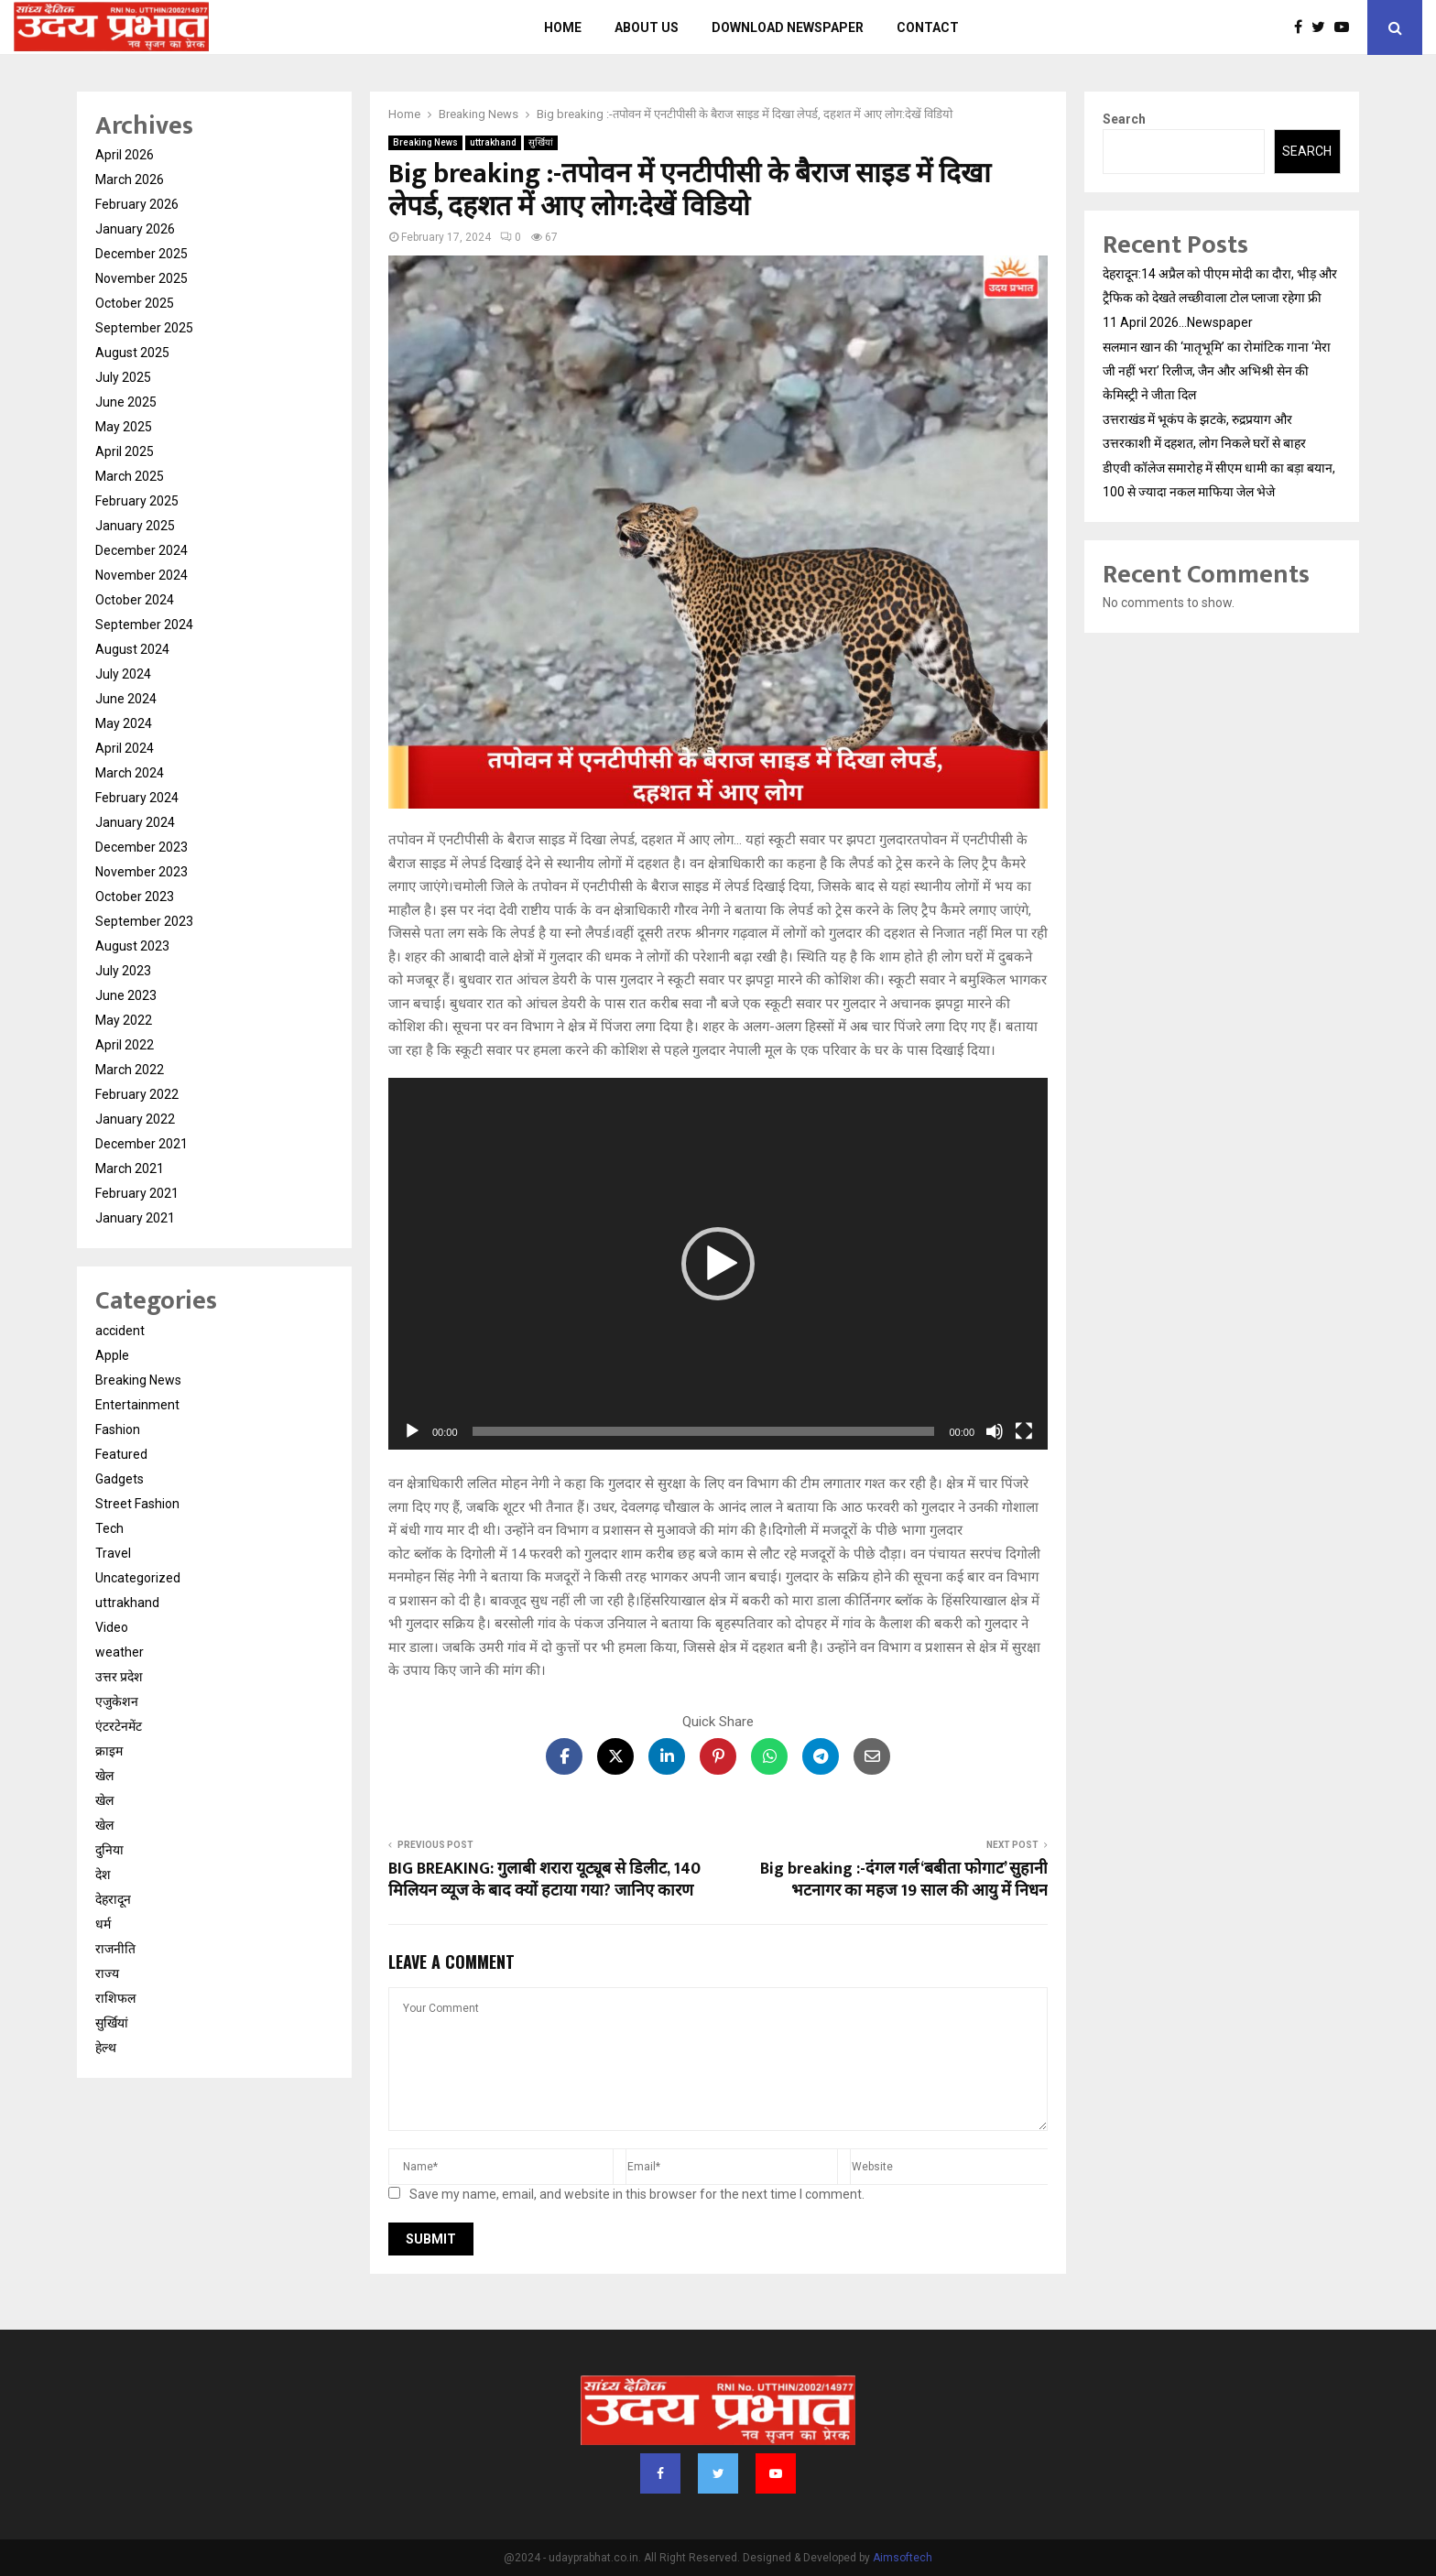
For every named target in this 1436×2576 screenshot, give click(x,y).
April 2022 (124, 1045)
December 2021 (141, 1143)
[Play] (412, 1431)
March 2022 (129, 1069)
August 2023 (132, 946)
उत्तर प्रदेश (119, 1676)
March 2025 (129, 476)
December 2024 (141, 550)
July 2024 (123, 674)
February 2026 (137, 204)
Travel (113, 1553)
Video (111, 1627)
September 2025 (144, 328)
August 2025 (132, 352)
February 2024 (137, 797)
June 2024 (126, 698)
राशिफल (115, 1998)
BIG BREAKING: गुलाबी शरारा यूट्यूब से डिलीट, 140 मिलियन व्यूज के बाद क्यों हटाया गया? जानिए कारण (544, 1880)
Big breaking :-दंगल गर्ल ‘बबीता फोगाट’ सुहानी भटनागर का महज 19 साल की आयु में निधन (904, 1880)
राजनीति (115, 1948)
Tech (109, 1528)
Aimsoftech (902, 2557)
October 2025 (134, 303)
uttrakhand (493, 142)
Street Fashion (137, 1503)
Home (563, 27)
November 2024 (141, 575)
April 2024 (124, 748)
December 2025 (141, 253)
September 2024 (144, 624)
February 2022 (137, 1094)
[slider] (704, 1431)
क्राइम (109, 1751)
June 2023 (126, 995)
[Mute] (994, 1431)
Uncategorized (137, 1578)
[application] (718, 1264)
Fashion (117, 1429)
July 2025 (123, 377)
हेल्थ (105, 2047)
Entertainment (137, 1404)
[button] (718, 1263)
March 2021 (129, 1168)
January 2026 (135, 229)
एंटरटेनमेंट (118, 1726)
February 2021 (137, 1193)
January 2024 (135, 822)
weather (119, 1652)
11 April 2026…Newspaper (1178, 322)
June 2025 (126, 402)
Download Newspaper (788, 27)
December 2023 (141, 847)
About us (647, 27)
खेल (104, 1775)
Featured (121, 1454)
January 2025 (135, 525)
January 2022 (135, 1119)
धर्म (103, 1924)
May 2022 (123, 1020)
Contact (928, 27)
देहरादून (113, 1899)
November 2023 (141, 871)
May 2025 (123, 426)
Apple (112, 1355)
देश (103, 1874)
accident (120, 1330)
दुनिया (109, 1849)
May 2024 (123, 723)
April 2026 (124, 154)
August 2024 (132, 649)
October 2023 (134, 896)
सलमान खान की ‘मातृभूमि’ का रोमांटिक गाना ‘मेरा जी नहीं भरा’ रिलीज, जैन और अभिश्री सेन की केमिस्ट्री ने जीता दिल (1217, 371)
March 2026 (129, 179)
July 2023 (123, 970)
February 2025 (137, 501)
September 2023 (144, 921)
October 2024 (134, 599)
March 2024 (129, 773)
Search (1124, 119)
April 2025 (124, 451)
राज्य (107, 1973)
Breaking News (425, 142)
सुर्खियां (540, 142)
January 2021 (135, 1218)
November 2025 (141, 278)
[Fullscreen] (1024, 1431)
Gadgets (119, 1479)
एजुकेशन (116, 1701)
